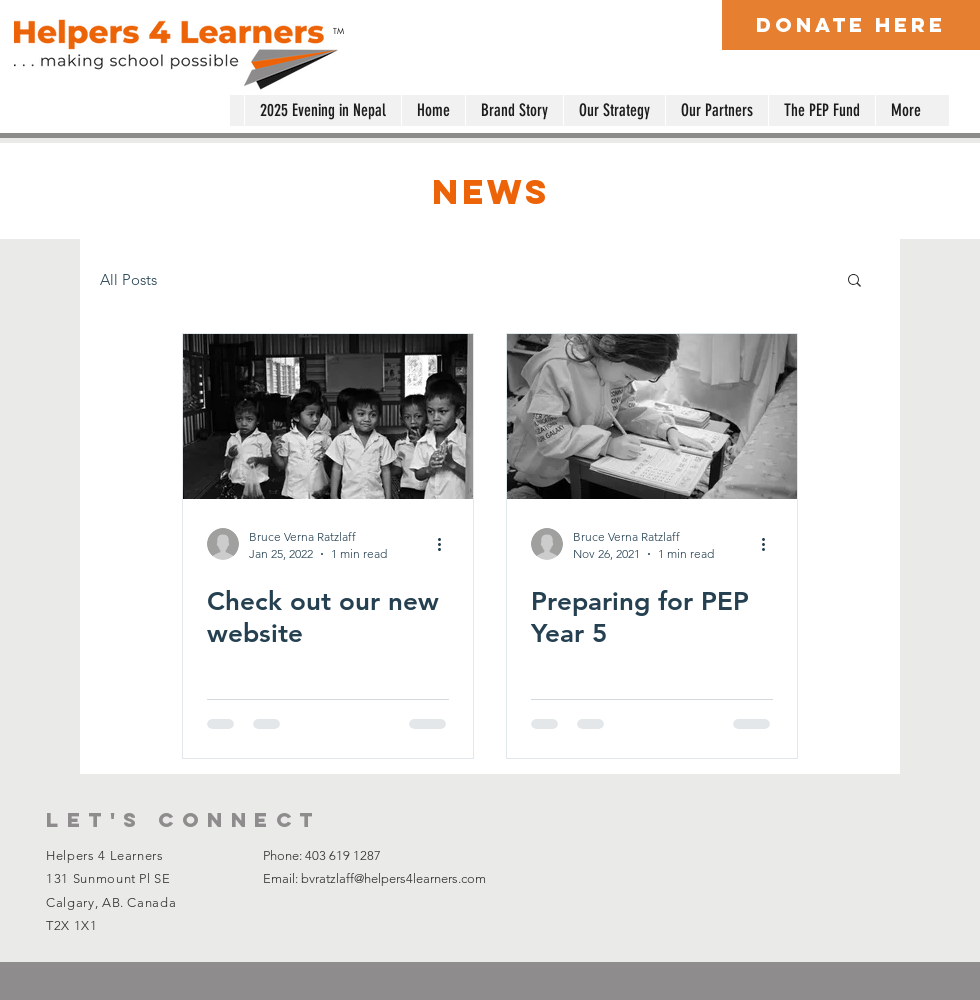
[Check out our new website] (328, 416)
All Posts (128, 279)
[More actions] (446, 544)
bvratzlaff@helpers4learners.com (393, 878)
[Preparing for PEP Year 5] (652, 416)
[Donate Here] (851, 25)
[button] (854, 281)
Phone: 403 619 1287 (322, 855)
